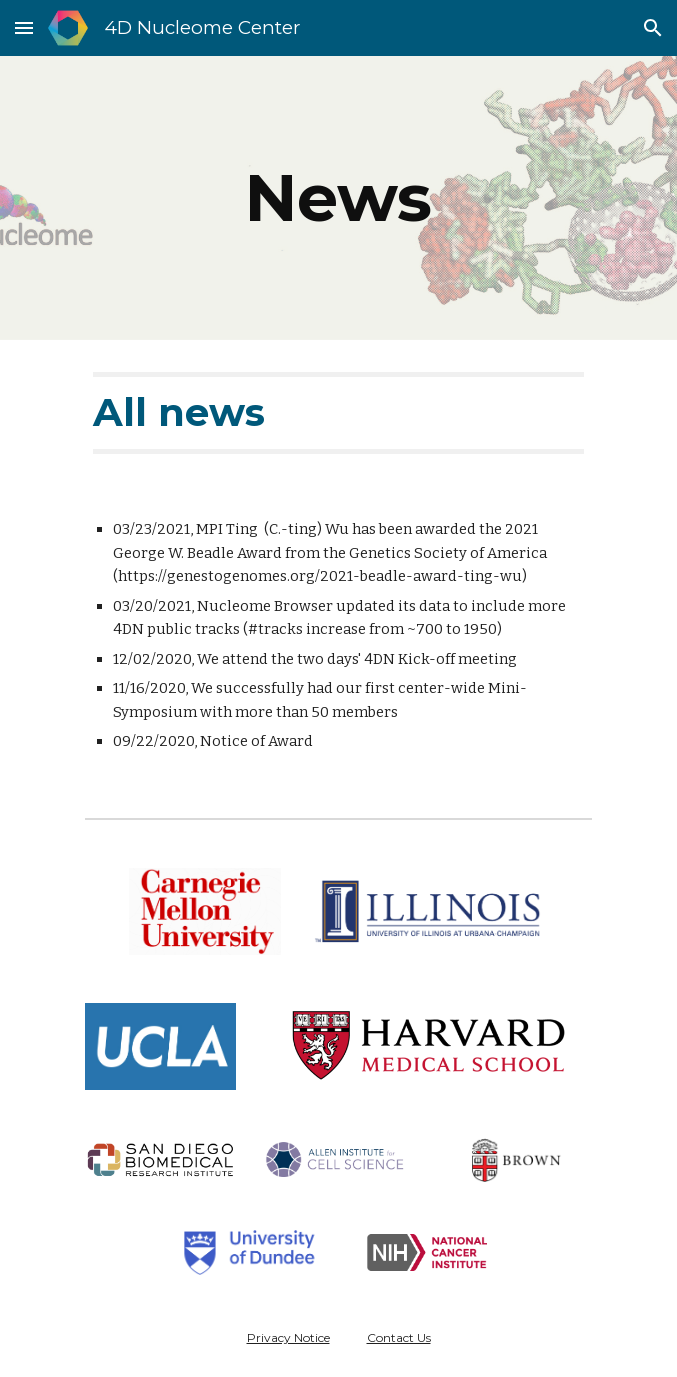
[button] (24, 27)
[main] (338, 197)
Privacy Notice (288, 1337)
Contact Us (399, 1337)
